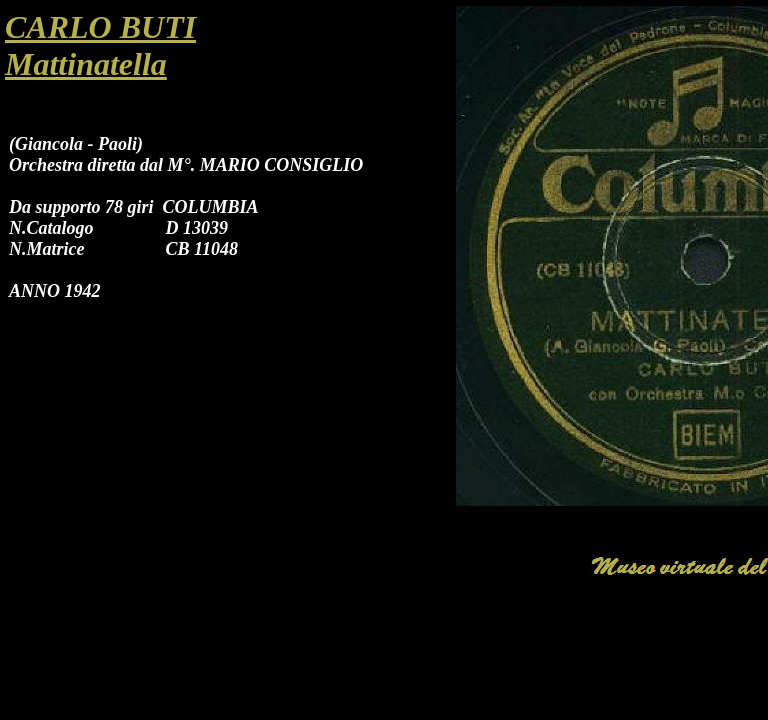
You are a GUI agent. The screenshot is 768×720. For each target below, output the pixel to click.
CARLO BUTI (100, 27)
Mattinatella (86, 64)
